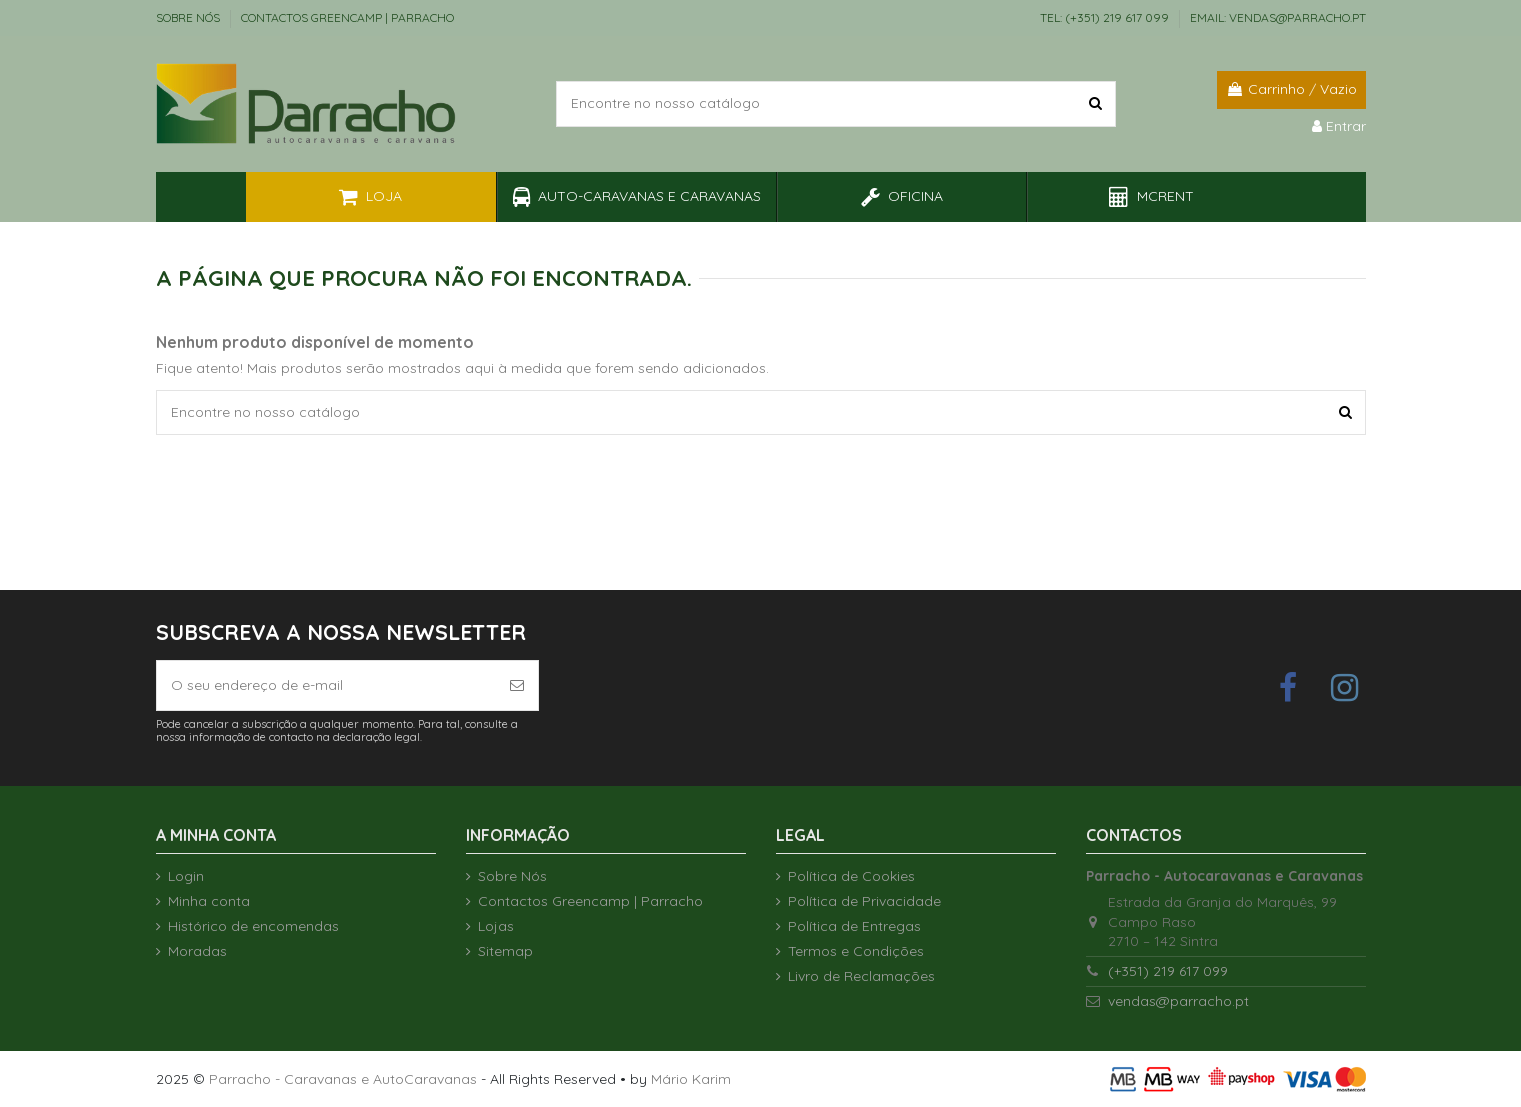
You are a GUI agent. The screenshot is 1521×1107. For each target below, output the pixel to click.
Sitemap (505, 951)
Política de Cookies (851, 876)
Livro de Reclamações (861, 976)
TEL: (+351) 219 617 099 (1106, 17)
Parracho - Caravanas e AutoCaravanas (343, 1079)
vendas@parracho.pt (1178, 1001)
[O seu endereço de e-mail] (326, 685)
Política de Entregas (854, 926)
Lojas (496, 926)
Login (186, 876)
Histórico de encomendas (253, 926)
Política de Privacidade (864, 901)
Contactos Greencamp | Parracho (347, 17)
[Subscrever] (517, 685)
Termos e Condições (856, 951)
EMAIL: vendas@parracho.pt (1278, 17)
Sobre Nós (189, 17)
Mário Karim (691, 1079)
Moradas (197, 951)
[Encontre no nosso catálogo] (1095, 103)
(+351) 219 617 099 (1168, 971)
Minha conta (209, 901)
